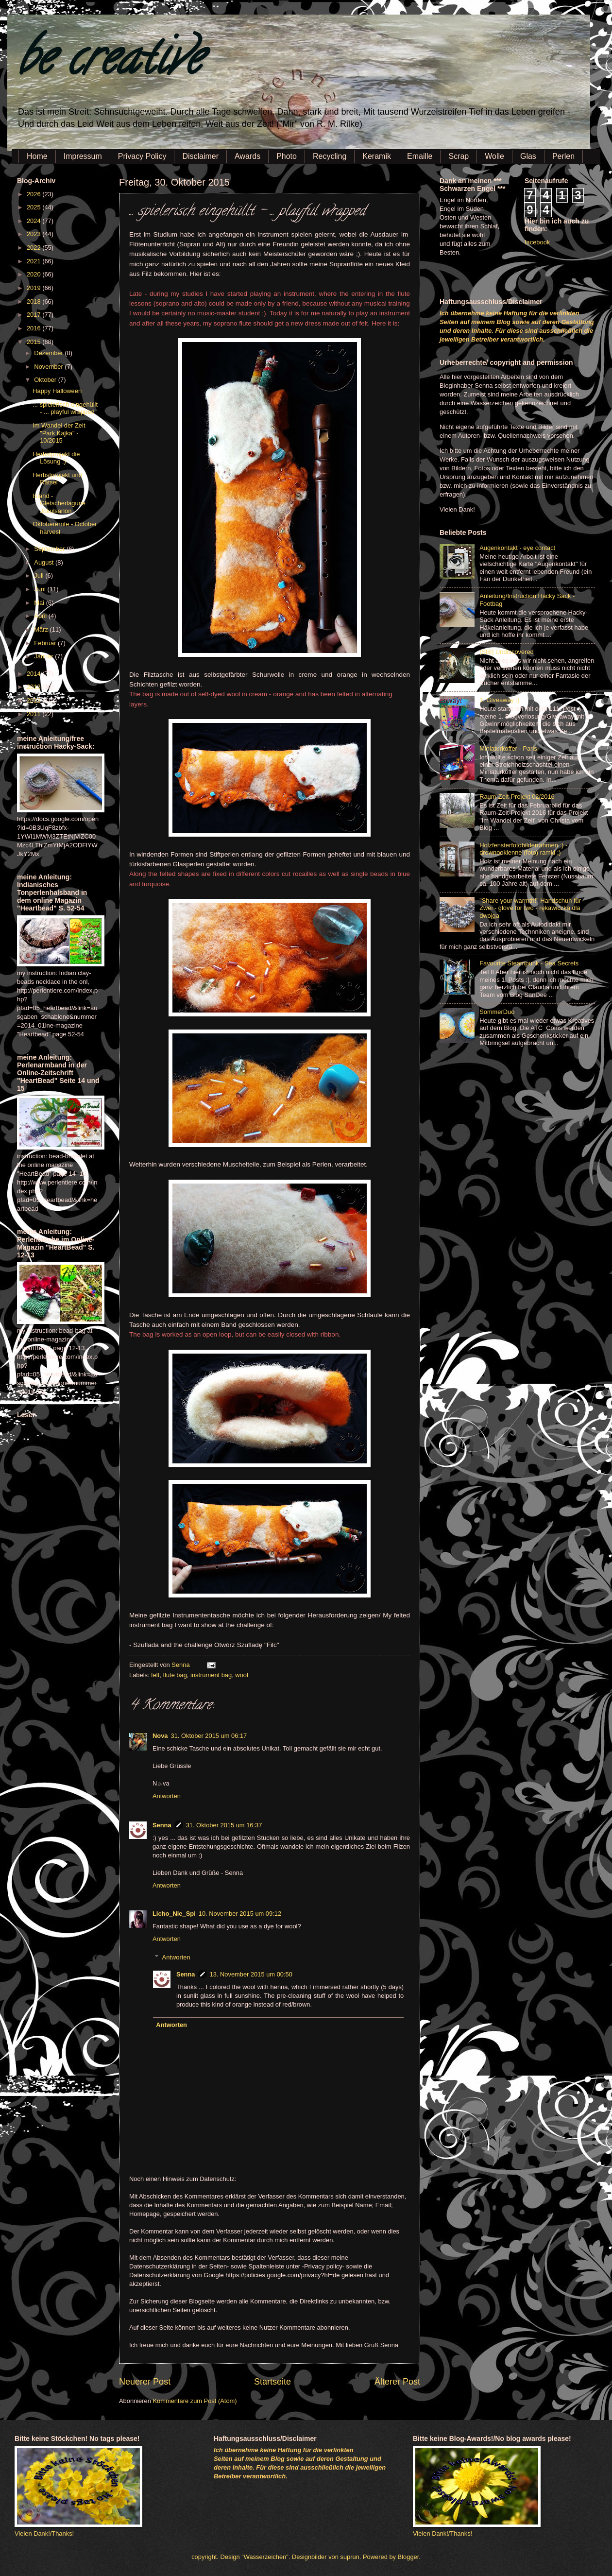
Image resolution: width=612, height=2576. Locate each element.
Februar (46, 643)
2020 (34, 274)
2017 (34, 314)
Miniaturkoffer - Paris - (510, 748)
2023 (34, 234)
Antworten (167, 1796)
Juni (40, 589)
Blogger (408, 2556)
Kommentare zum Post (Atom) (195, 2400)
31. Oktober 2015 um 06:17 (208, 1735)
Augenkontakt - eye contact (517, 547)
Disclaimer (200, 156)
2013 (34, 686)
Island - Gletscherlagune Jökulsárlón (59, 503)
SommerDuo (496, 1011)
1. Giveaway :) (499, 700)
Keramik (376, 156)
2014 (34, 673)
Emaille (419, 156)
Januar (44, 656)
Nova (160, 1735)
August (44, 562)
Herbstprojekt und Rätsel (57, 478)
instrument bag (211, 1675)
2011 (34, 714)
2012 (34, 700)
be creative (109, 63)
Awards (247, 156)
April (41, 615)
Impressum (83, 156)
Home (37, 156)
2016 (34, 328)
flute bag (175, 1675)
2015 (34, 341)
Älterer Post (397, 2382)
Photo (286, 156)
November (49, 366)
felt (155, 1675)
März (42, 629)
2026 (34, 194)
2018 (34, 301)
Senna (181, 1664)
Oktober (46, 379)
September (50, 548)
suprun (349, 2556)
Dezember (49, 353)
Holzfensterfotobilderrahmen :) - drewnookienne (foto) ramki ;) (523, 848)
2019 (34, 288)
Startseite (272, 2382)
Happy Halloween (57, 391)
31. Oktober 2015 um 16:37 (224, 1825)
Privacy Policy (142, 156)
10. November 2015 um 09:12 (240, 1913)
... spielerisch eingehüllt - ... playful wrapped (65, 408)
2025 (34, 207)
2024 (34, 220)
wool (241, 1675)
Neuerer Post (144, 2382)
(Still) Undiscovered (506, 651)
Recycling (329, 156)
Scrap (458, 156)
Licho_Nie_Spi (174, 1913)
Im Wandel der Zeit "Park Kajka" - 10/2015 (59, 433)
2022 (34, 247)
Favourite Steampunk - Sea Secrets (528, 963)
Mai (40, 602)
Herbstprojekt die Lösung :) (56, 457)
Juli (39, 575)
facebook (537, 242)
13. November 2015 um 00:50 (251, 1974)
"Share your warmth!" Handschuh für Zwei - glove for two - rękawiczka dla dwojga (530, 908)
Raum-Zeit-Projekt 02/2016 (517, 796)
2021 (34, 261)
